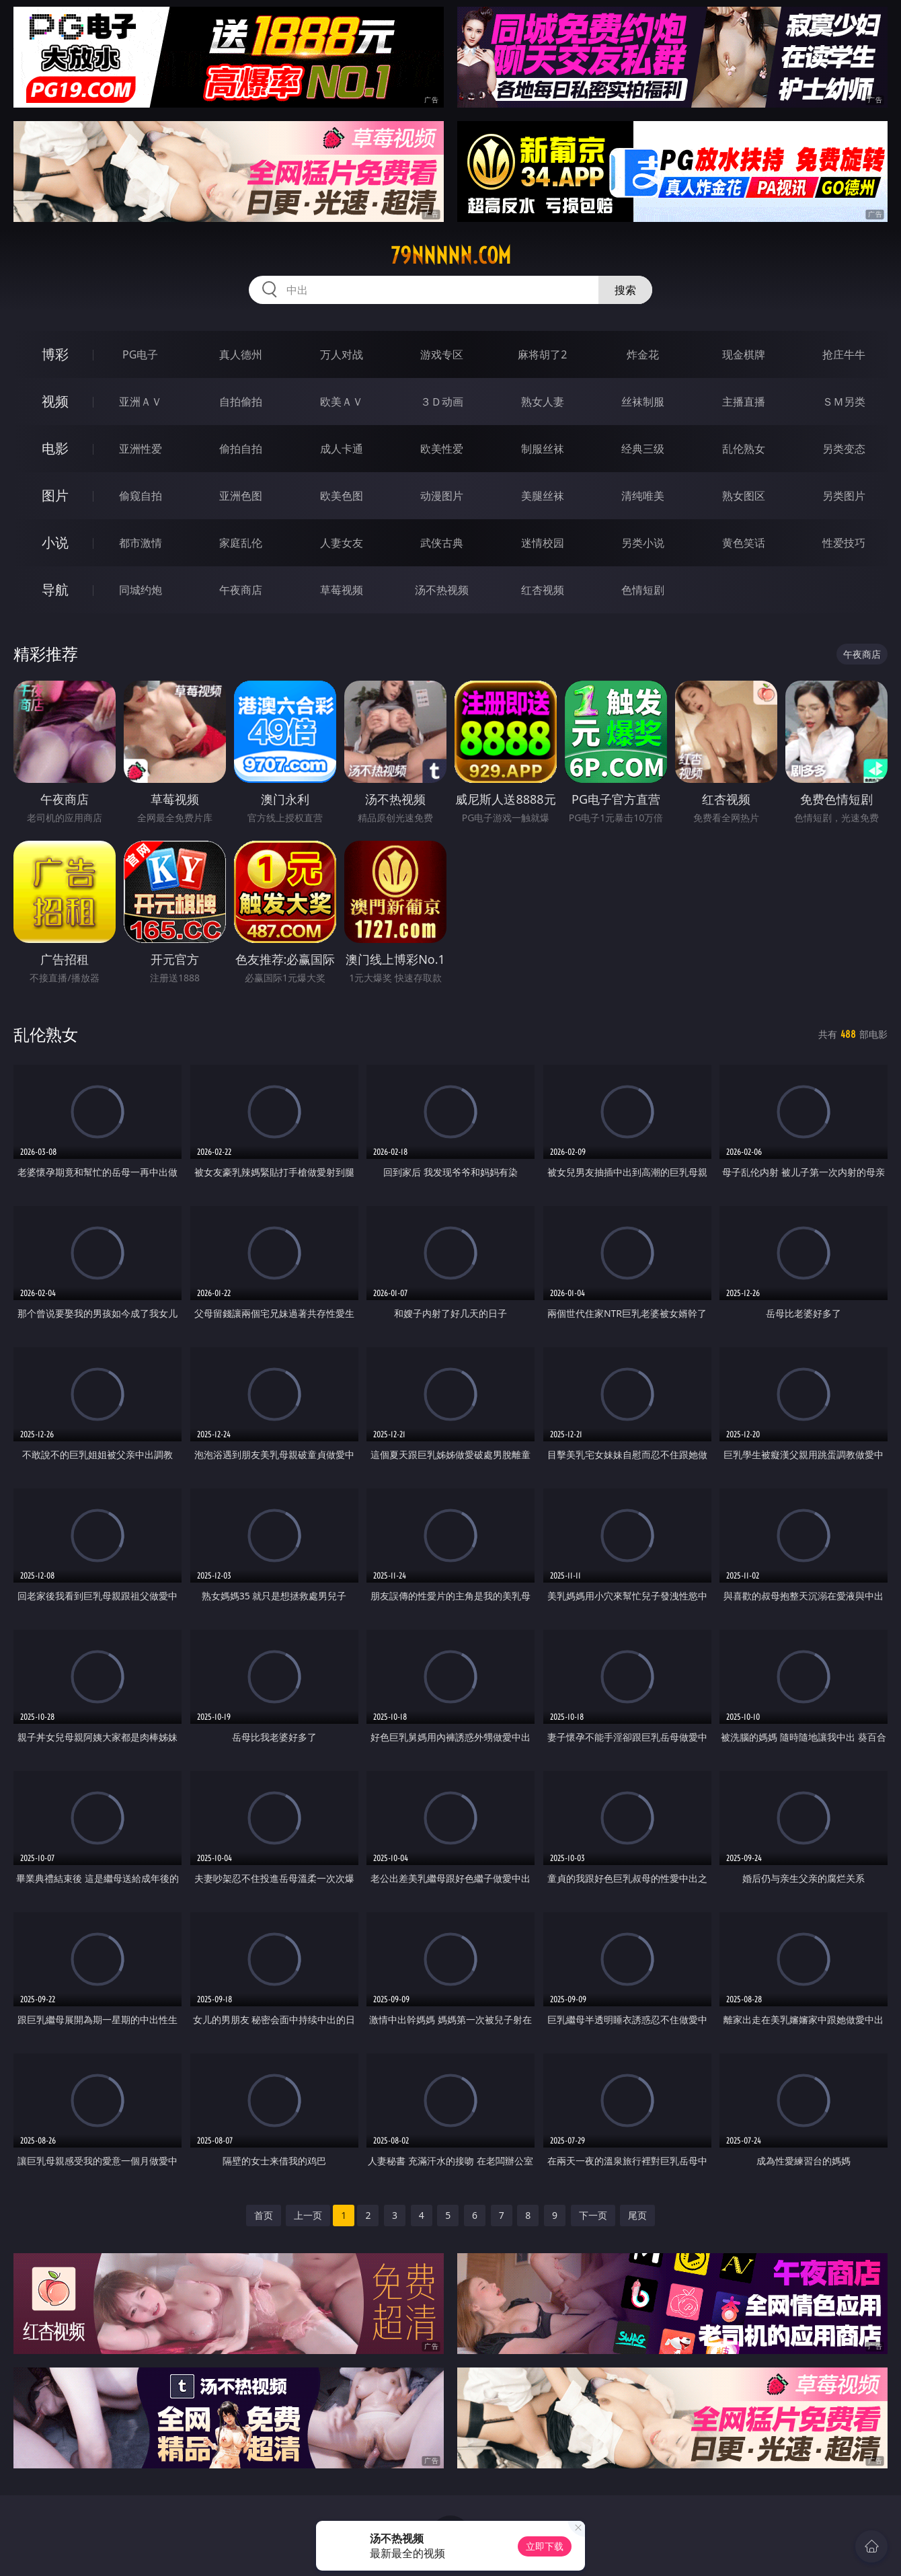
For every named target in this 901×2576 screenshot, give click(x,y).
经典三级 (642, 448)
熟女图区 (743, 495)
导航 (55, 589)
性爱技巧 (843, 542)
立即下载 (544, 2546)
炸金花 (643, 354)
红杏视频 (542, 589)
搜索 (625, 289)
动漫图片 (441, 495)
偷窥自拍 (140, 495)
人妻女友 (341, 542)
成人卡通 (341, 448)
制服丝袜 (542, 448)
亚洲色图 (240, 495)
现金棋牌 (743, 354)
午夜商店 (240, 589)
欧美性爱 (441, 448)
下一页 (593, 2215)
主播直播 (743, 401)
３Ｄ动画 (441, 401)
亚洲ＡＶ (140, 401)
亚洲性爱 (140, 448)
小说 (55, 542)
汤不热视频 (442, 589)
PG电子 (140, 354)
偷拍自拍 (240, 448)
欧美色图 (341, 495)
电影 (55, 448)
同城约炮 (140, 589)
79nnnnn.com (451, 255)
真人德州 (240, 354)
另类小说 (642, 542)
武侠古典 (441, 542)
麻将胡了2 (542, 354)
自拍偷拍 (240, 401)
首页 (263, 2215)
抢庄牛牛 (843, 354)
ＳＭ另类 (843, 401)
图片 (55, 495)
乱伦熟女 (743, 448)
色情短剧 (642, 589)
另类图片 (843, 495)
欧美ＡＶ (341, 401)
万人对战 (341, 354)
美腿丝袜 (542, 495)
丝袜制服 (642, 401)
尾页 (637, 2215)
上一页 (308, 2215)
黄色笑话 (743, 542)
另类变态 (843, 448)
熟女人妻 (542, 401)
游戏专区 (441, 354)
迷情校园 (542, 542)
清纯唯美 (642, 495)
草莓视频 (341, 589)
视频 (55, 401)
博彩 (55, 354)
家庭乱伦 (240, 542)
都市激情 (140, 542)
